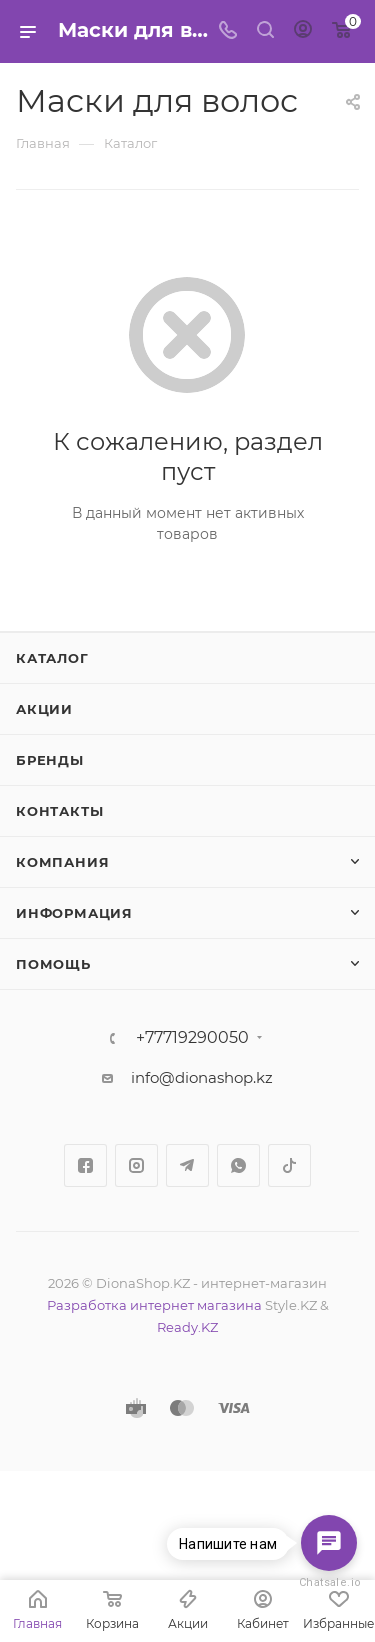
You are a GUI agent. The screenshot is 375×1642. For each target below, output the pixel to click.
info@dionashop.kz (202, 1077)
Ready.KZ (187, 1327)
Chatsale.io (329, 1582)
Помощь (53, 964)
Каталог (52, 658)
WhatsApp (238, 1165)
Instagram (136, 1165)
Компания (62, 862)
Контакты (59, 811)
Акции (44, 709)
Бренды (50, 760)
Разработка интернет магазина (154, 1305)
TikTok (289, 1165)
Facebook (85, 1165)
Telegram (187, 1165)
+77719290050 (192, 1038)
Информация (74, 913)
